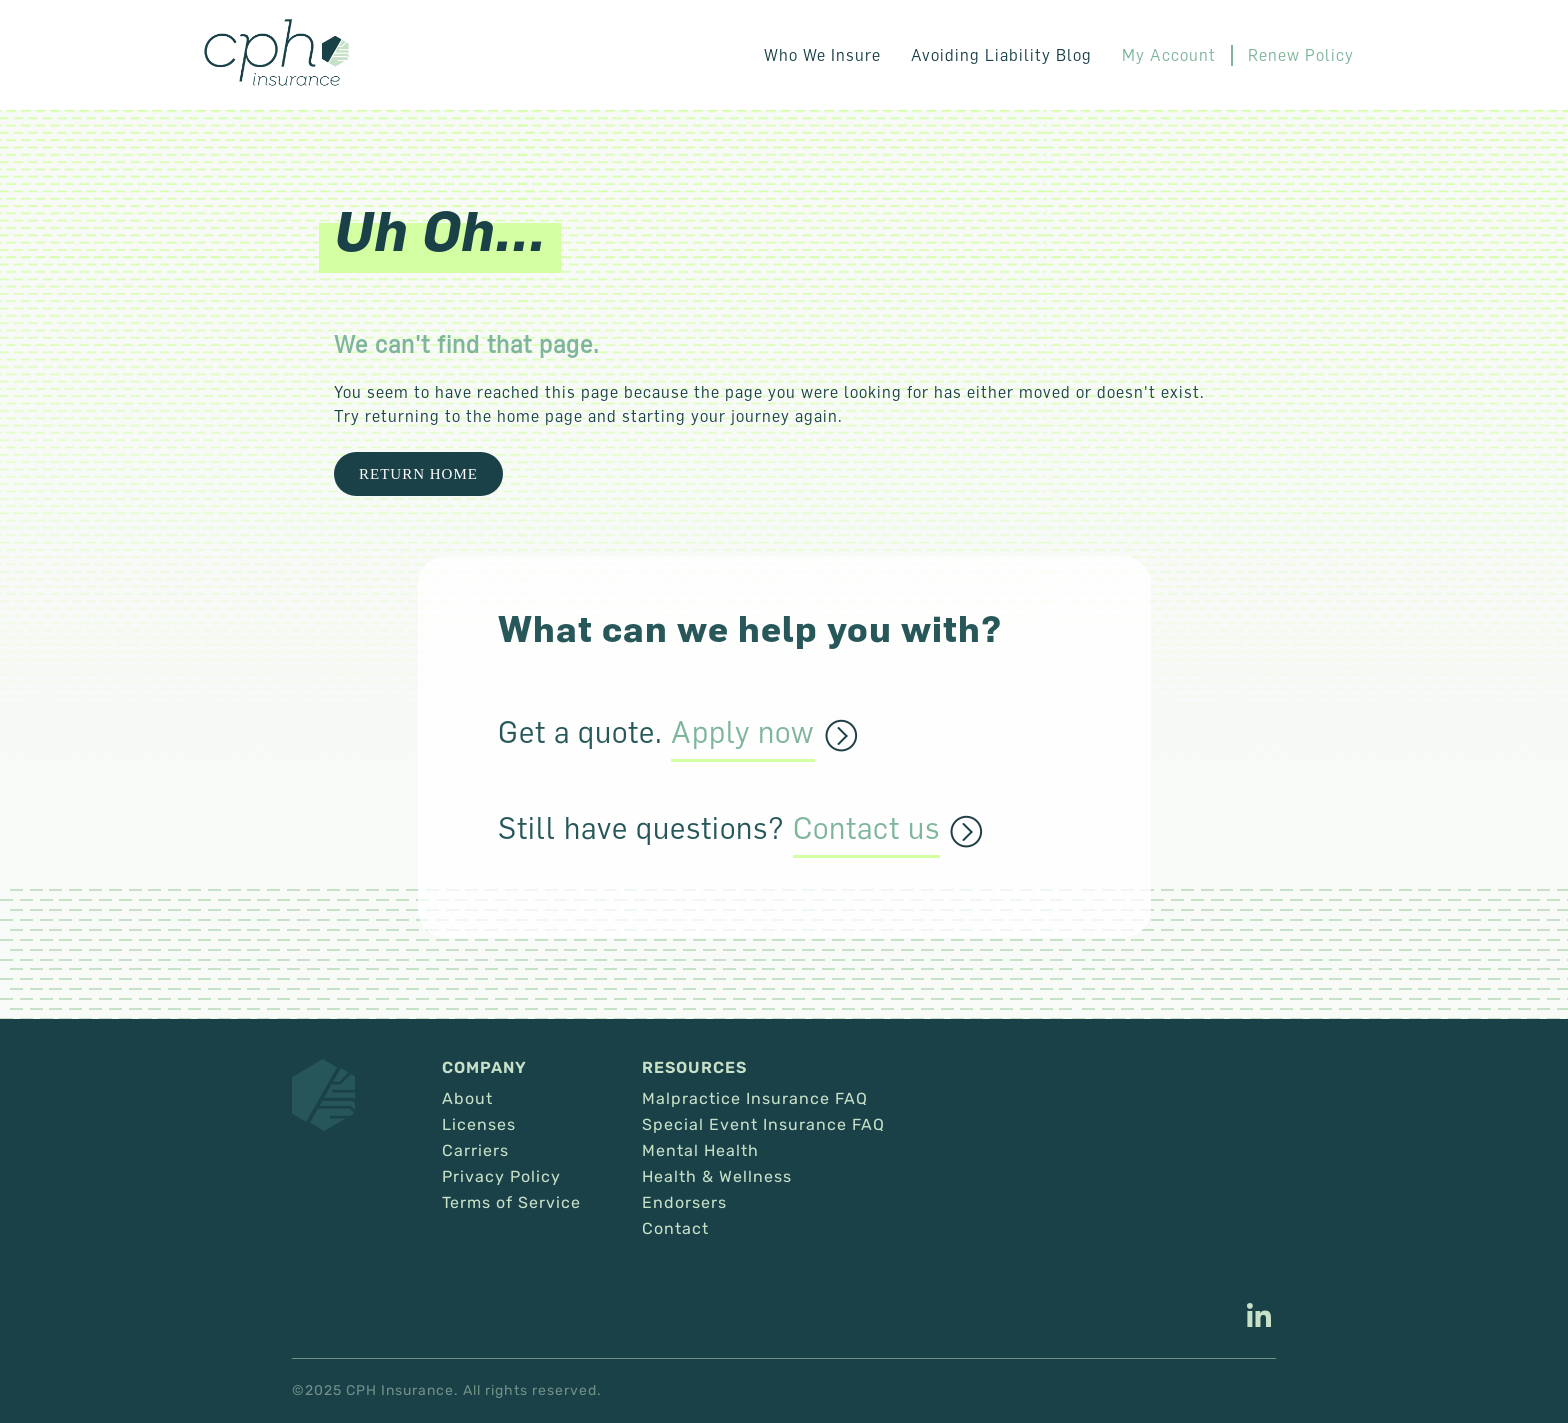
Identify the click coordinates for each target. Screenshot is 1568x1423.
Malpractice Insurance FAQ (755, 1099)
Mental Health (700, 1151)
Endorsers (684, 1203)
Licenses (479, 1125)
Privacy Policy (501, 1177)
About (467, 1099)
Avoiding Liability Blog (1001, 55)
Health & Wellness (717, 1177)
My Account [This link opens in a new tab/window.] (1169, 55)
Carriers (475, 1151)
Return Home (418, 474)
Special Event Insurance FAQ (763, 1125)
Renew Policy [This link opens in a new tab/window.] (1301, 55)
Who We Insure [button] (822, 55)
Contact (675, 1229)
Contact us (866, 829)
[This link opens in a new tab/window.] (1259, 1318)
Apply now (743, 733)
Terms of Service (511, 1203)
